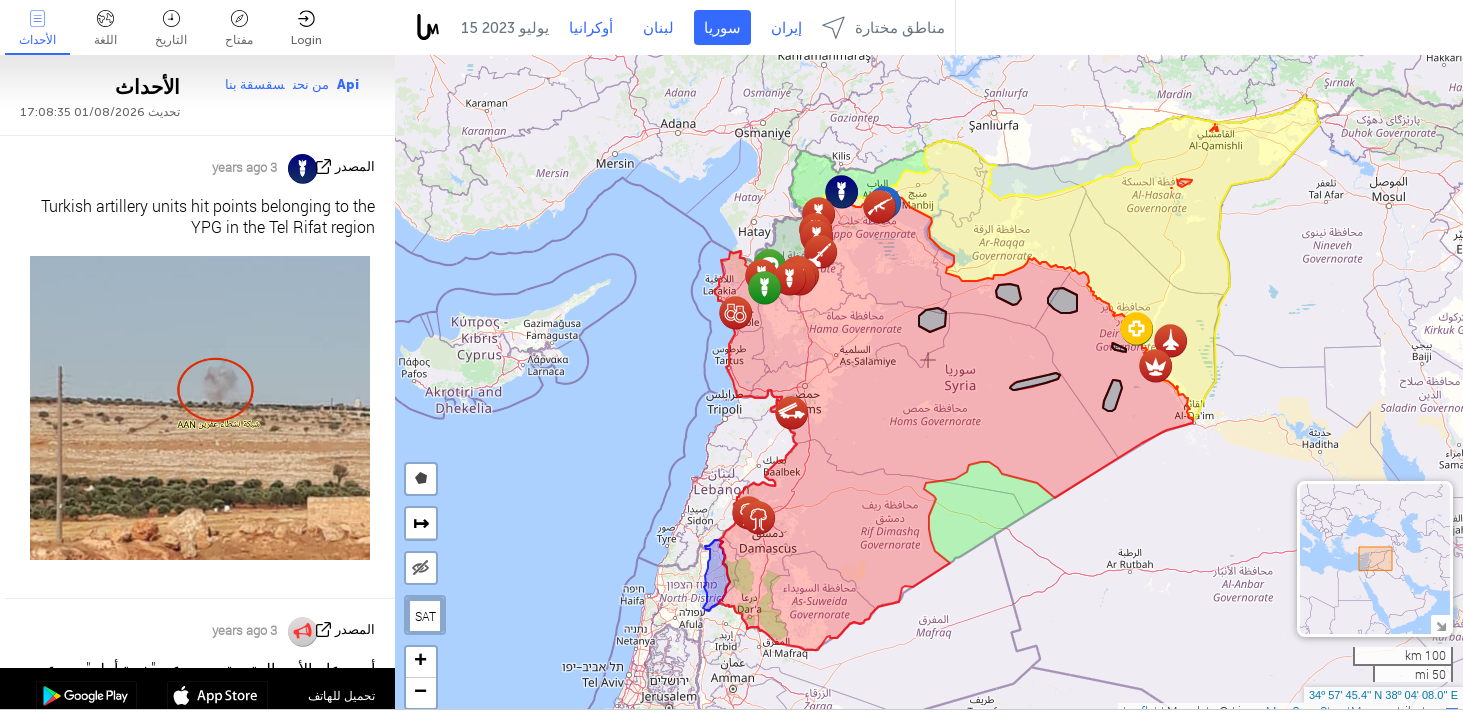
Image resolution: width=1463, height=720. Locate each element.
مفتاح (239, 28)
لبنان (658, 28)
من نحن (311, 84)
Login (306, 28)
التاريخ (171, 28)
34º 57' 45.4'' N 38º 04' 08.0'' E (1383, 695)
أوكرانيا (591, 28)
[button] (820, 251)
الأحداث (37, 28)
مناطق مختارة (883, 27)
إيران (786, 28)
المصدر (355, 166)
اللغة (105, 28)
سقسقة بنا (255, 84)
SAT (425, 616)
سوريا (722, 28)
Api (348, 84)
